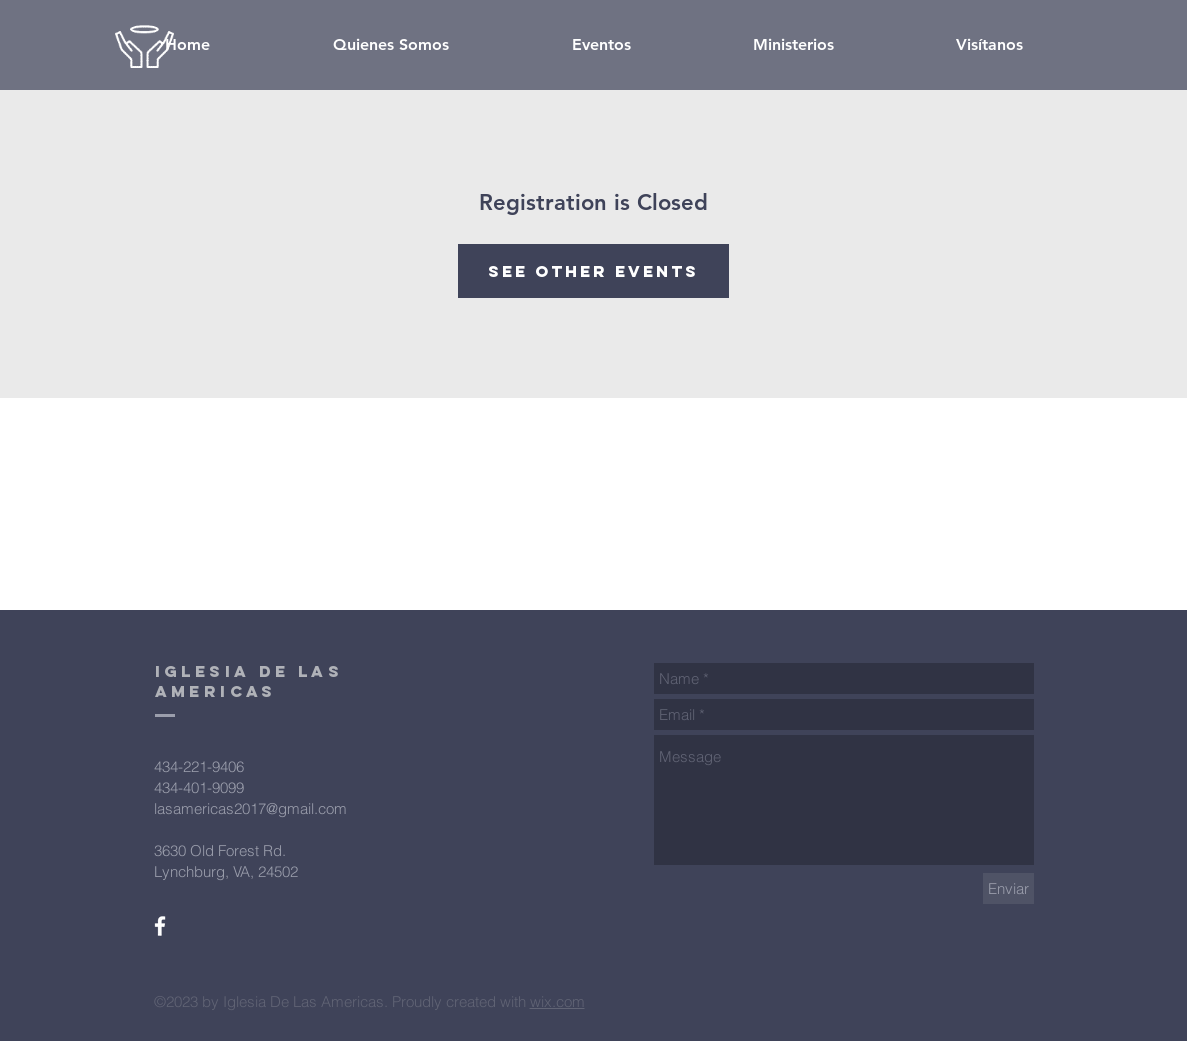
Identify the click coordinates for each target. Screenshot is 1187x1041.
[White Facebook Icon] (160, 926)
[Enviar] (1008, 888)
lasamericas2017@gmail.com (250, 808)
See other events (593, 271)
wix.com (557, 1001)
